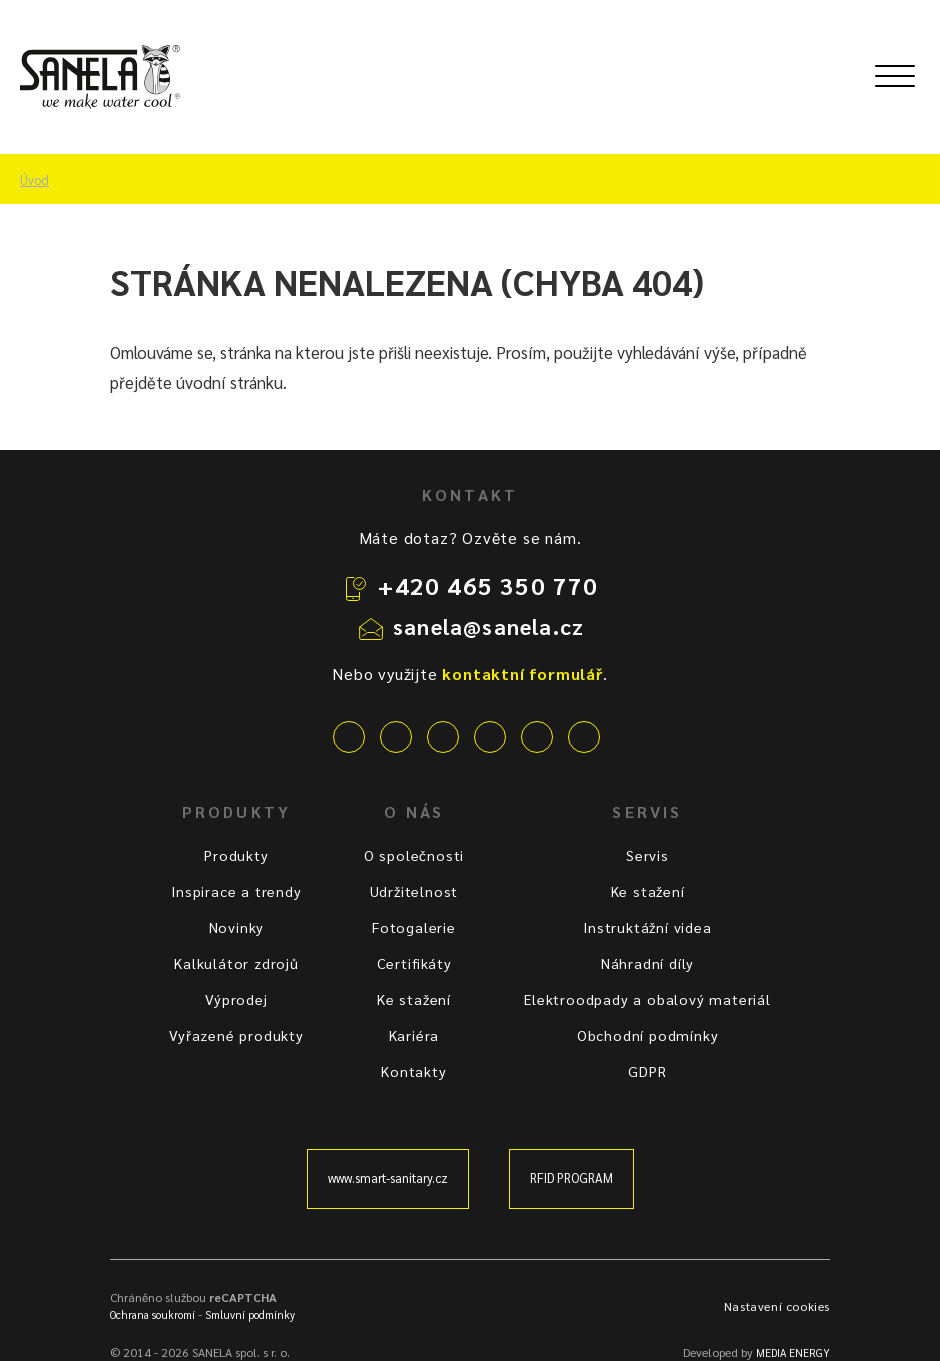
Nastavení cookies (777, 1306)
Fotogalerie (414, 927)
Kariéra (414, 1035)
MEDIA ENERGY (793, 1352)
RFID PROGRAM (571, 1178)
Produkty (236, 855)
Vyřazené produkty (236, 1035)
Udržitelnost (414, 891)
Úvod (34, 180)
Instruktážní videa (647, 927)
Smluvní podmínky (250, 1314)
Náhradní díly (647, 963)
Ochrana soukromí (152, 1314)
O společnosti (414, 855)
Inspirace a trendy (236, 891)
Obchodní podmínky (648, 1035)
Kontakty (413, 1071)
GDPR (647, 1071)
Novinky (237, 927)
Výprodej (236, 999)
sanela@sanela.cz (488, 626)
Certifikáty (414, 963)
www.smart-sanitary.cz (388, 1178)
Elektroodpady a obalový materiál (647, 999)
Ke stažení (414, 999)
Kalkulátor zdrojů (236, 963)
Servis (647, 855)
